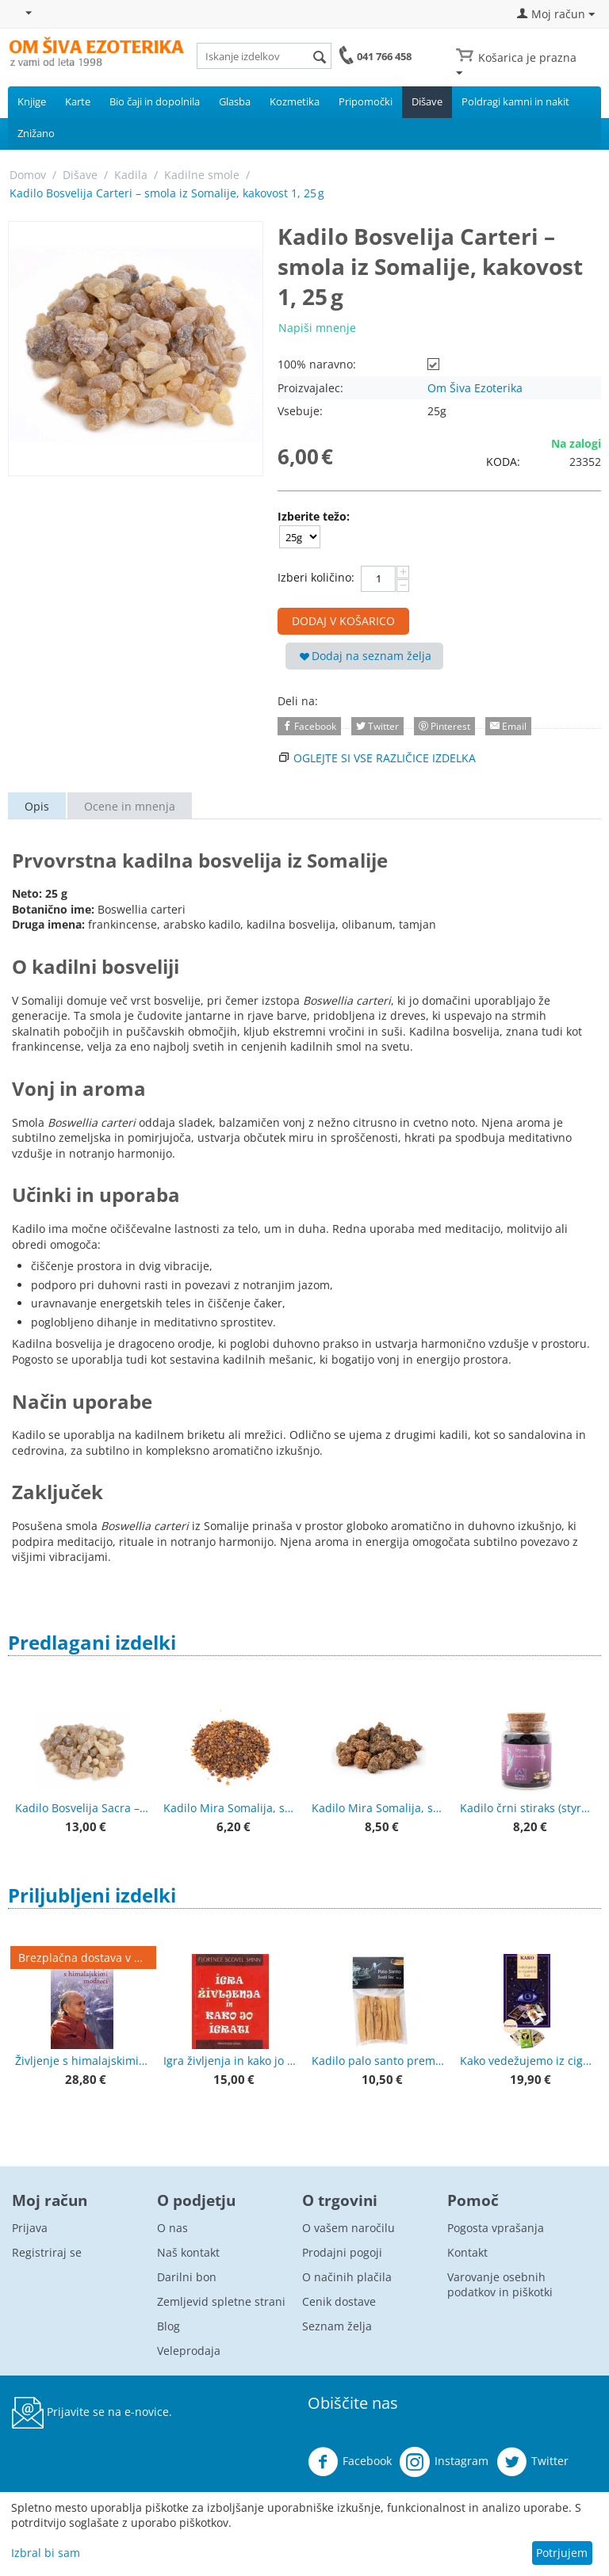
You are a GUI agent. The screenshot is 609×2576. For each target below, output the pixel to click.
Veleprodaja (188, 2350)
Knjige (31, 101)
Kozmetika (295, 101)
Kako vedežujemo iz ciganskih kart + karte (526, 2060)
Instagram (444, 2462)
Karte (77, 101)
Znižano (36, 133)
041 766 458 (384, 56)
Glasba (235, 101)
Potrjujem (562, 2552)
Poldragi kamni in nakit (515, 101)
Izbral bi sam (45, 2552)
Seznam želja (337, 2326)
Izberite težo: (314, 516)
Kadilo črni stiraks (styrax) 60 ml (526, 1807)
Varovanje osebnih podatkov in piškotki (500, 2284)
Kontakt (467, 2252)
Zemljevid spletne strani (221, 2301)
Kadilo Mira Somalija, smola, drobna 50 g (230, 1807)
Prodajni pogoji (342, 2252)
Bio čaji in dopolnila (154, 101)
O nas (172, 2227)
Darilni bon (186, 2276)
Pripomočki (366, 101)
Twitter (532, 2462)
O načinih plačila (347, 2276)
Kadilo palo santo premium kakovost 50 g (378, 2060)
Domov (28, 174)
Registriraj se (47, 2252)
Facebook (350, 2462)
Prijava (30, 2227)
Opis (37, 806)
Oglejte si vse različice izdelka (384, 757)
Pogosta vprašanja (495, 2227)
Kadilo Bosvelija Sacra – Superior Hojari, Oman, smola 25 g (81, 1807)
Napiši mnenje (317, 327)
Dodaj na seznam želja (365, 655)
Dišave (427, 101)
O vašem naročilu (348, 2227)
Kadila (130, 174)
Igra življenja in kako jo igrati (230, 2060)
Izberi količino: (316, 577)
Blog (168, 2326)
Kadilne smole (201, 174)
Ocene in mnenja (129, 806)
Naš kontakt (188, 2252)
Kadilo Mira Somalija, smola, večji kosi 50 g (378, 1807)
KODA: (503, 461)
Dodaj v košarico (343, 620)
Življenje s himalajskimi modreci (81, 2060)
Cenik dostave (339, 2301)
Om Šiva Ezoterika (475, 387)
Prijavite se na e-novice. (92, 2413)
